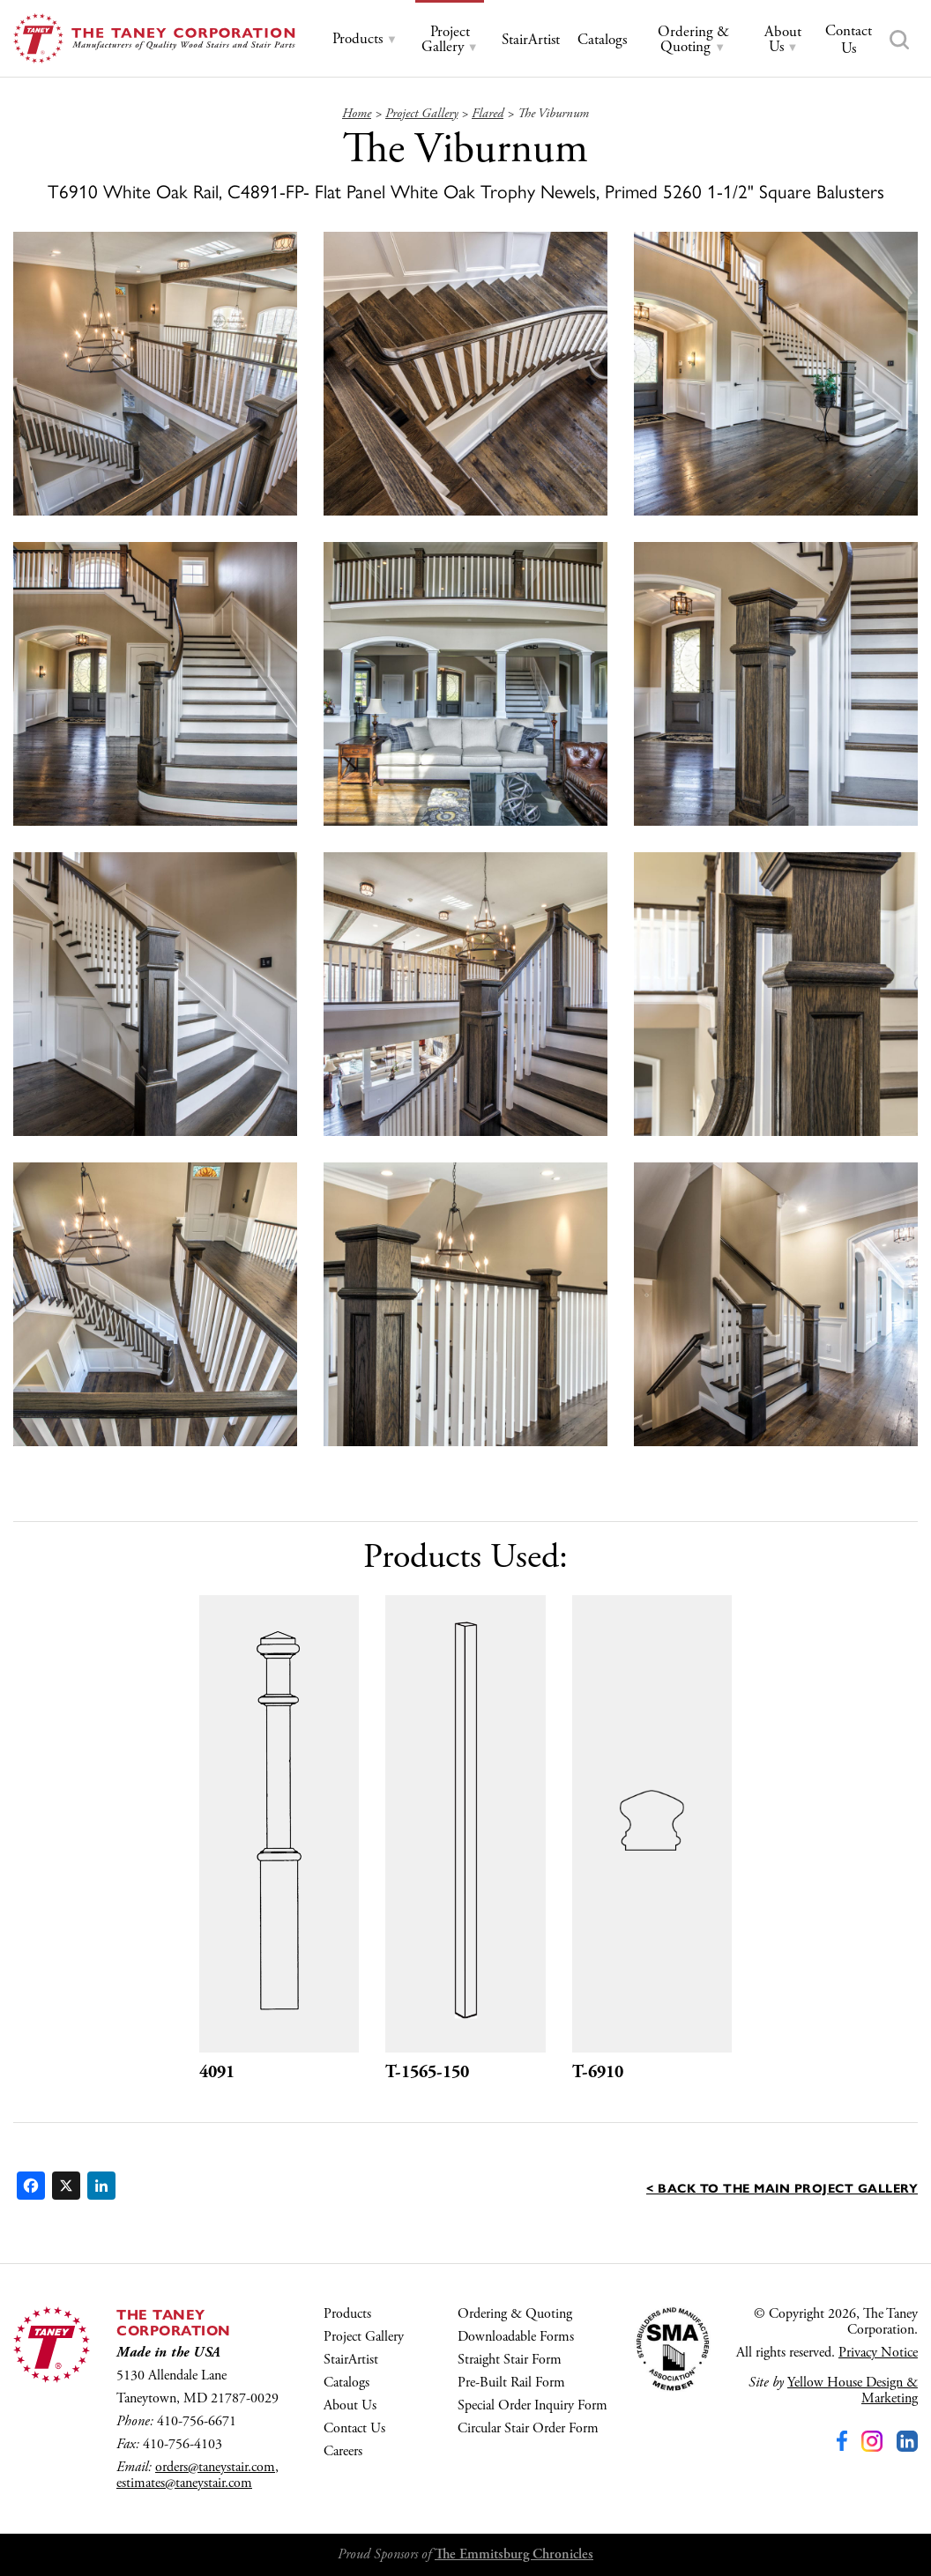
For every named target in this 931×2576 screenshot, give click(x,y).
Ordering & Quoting (515, 2314)
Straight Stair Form (510, 2359)
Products (347, 2314)
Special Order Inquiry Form (532, 2405)
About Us (350, 2405)
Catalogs (346, 2382)
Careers (343, 2451)
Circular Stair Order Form (528, 2428)
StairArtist (351, 2359)
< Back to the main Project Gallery (782, 2187)
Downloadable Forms (516, 2336)
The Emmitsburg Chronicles (514, 2554)
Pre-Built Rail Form (511, 2382)
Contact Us (354, 2428)
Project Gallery (364, 2336)
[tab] (365, 39)
